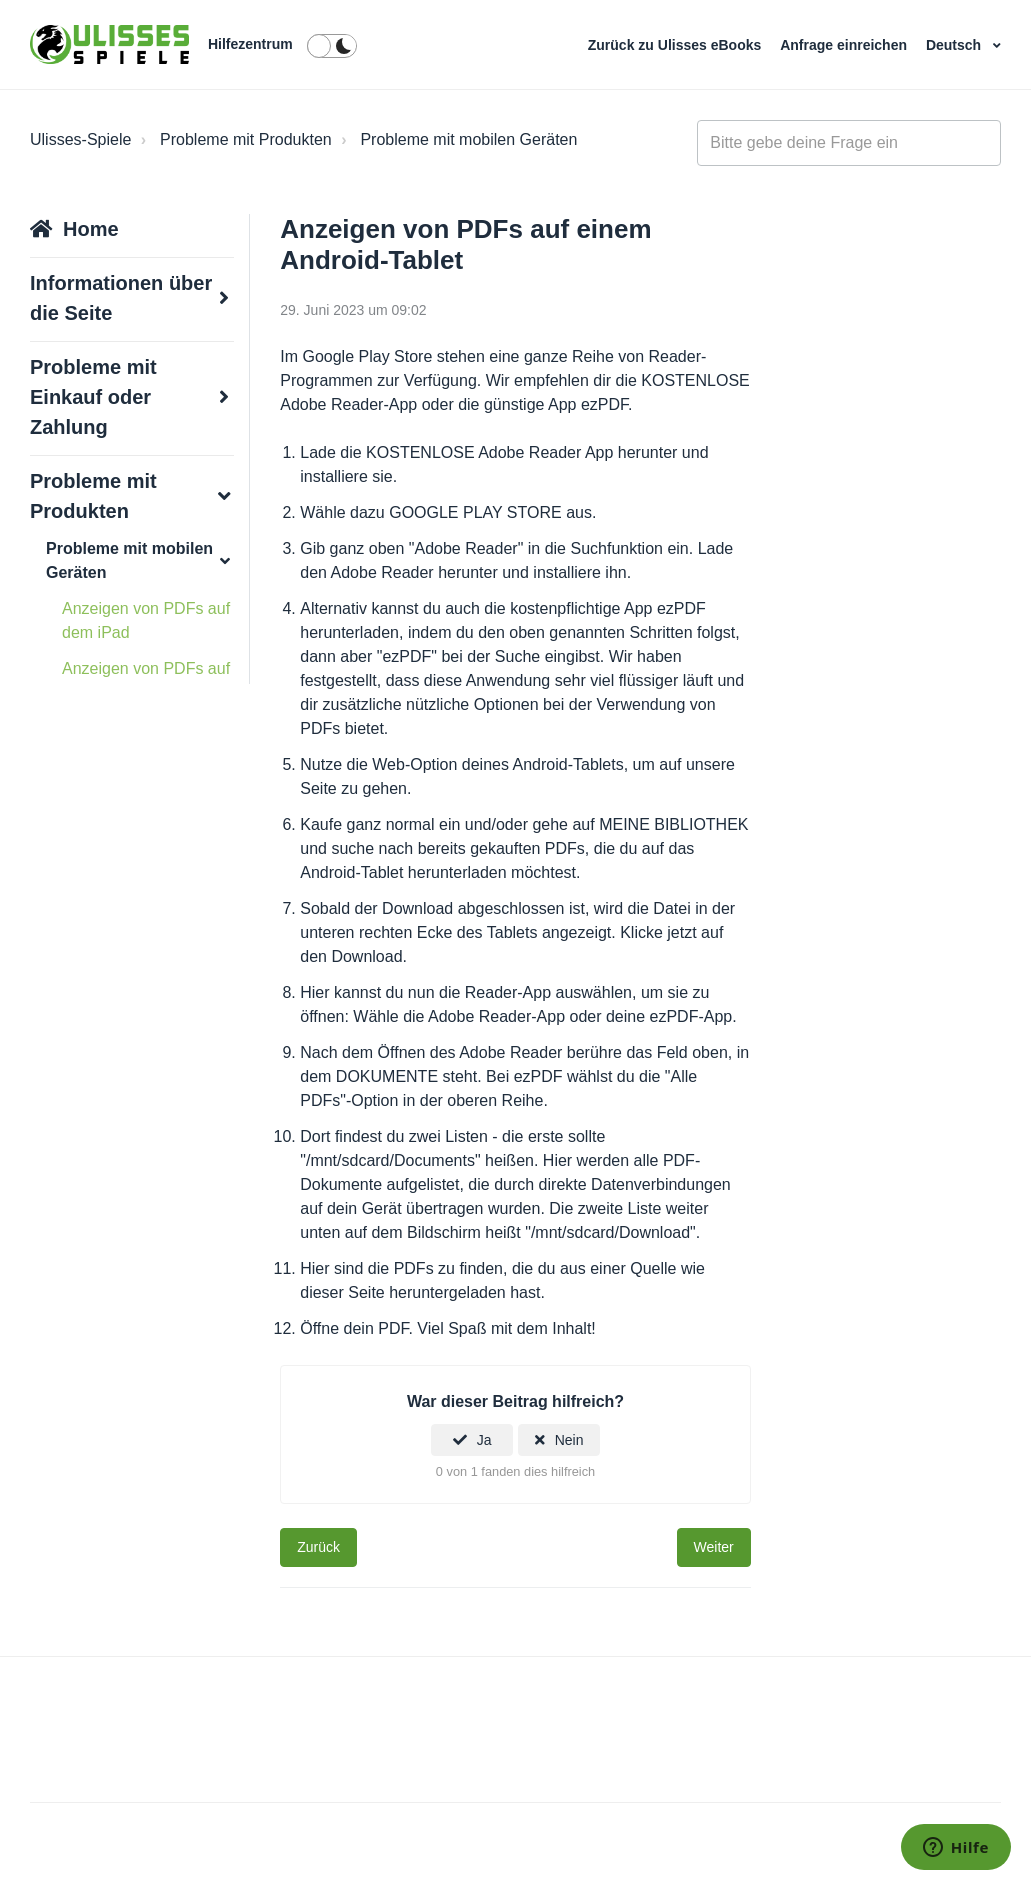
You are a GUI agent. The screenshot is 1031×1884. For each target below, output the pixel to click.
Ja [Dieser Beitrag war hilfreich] (484, 1440)
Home (91, 229)
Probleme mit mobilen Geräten (468, 139)
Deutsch (955, 45)
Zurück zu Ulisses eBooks (676, 45)
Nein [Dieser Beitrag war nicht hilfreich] (569, 1440)
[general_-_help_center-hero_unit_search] (849, 143)
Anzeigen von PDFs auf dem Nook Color (146, 680)
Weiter (714, 1547)
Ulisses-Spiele (80, 139)
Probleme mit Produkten (246, 139)
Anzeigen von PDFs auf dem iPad (146, 620)
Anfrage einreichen (845, 45)
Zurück (318, 1547)
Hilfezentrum (250, 44)
